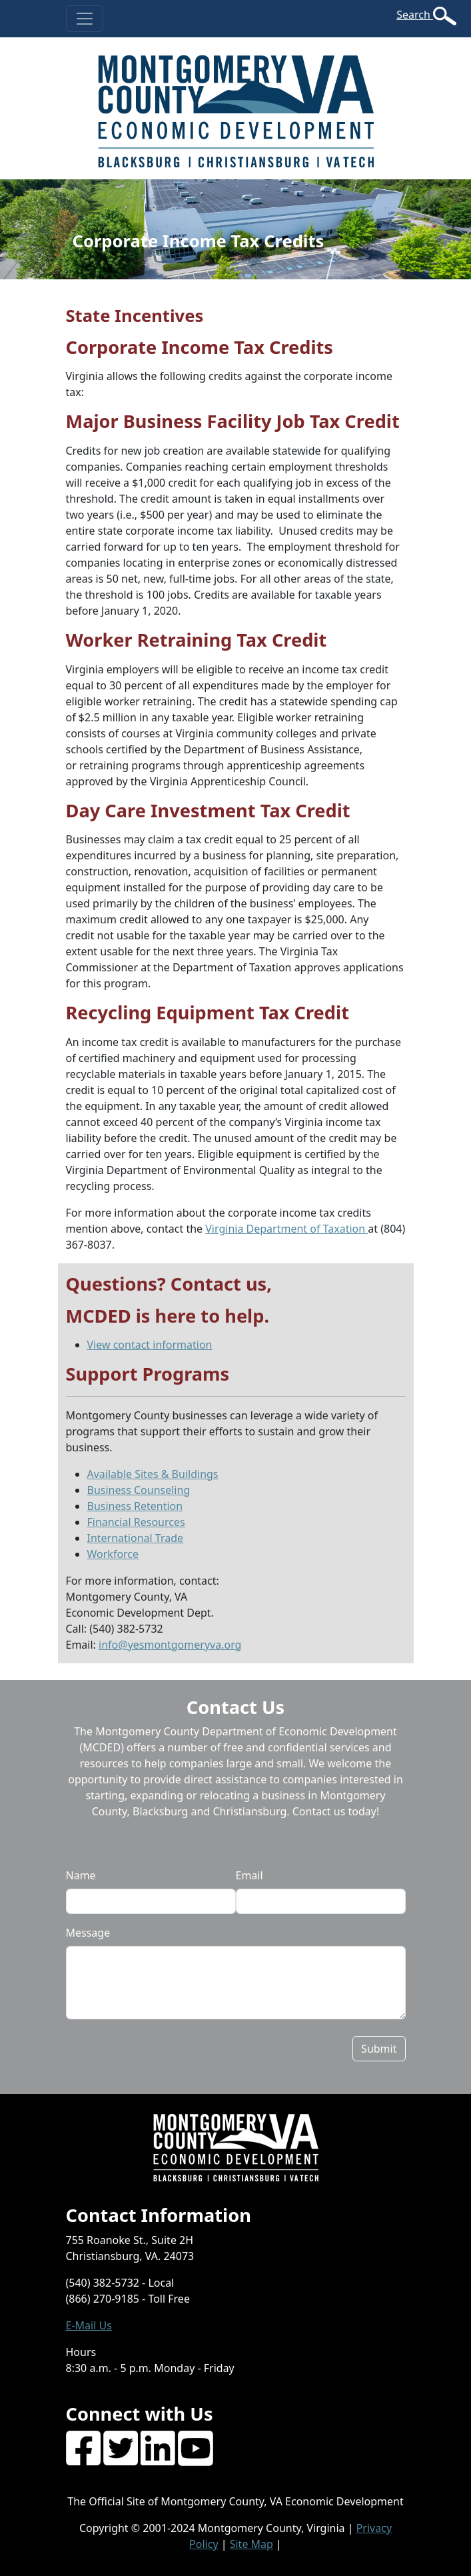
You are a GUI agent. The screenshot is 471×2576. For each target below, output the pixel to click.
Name (81, 1875)
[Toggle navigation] (84, 18)
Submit (378, 2048)
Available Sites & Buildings (153, 1474)
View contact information (150, 1344)
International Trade (135, 1538)
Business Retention (135, 1506)
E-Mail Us (89, 2325)
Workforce (113, 1554)
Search (414, 14)
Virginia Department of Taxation (286, 1228)
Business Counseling (139, 1490)
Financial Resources (136, 1522)
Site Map (251, 2544)
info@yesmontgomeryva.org (170, 1644)
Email (249, 1875)
